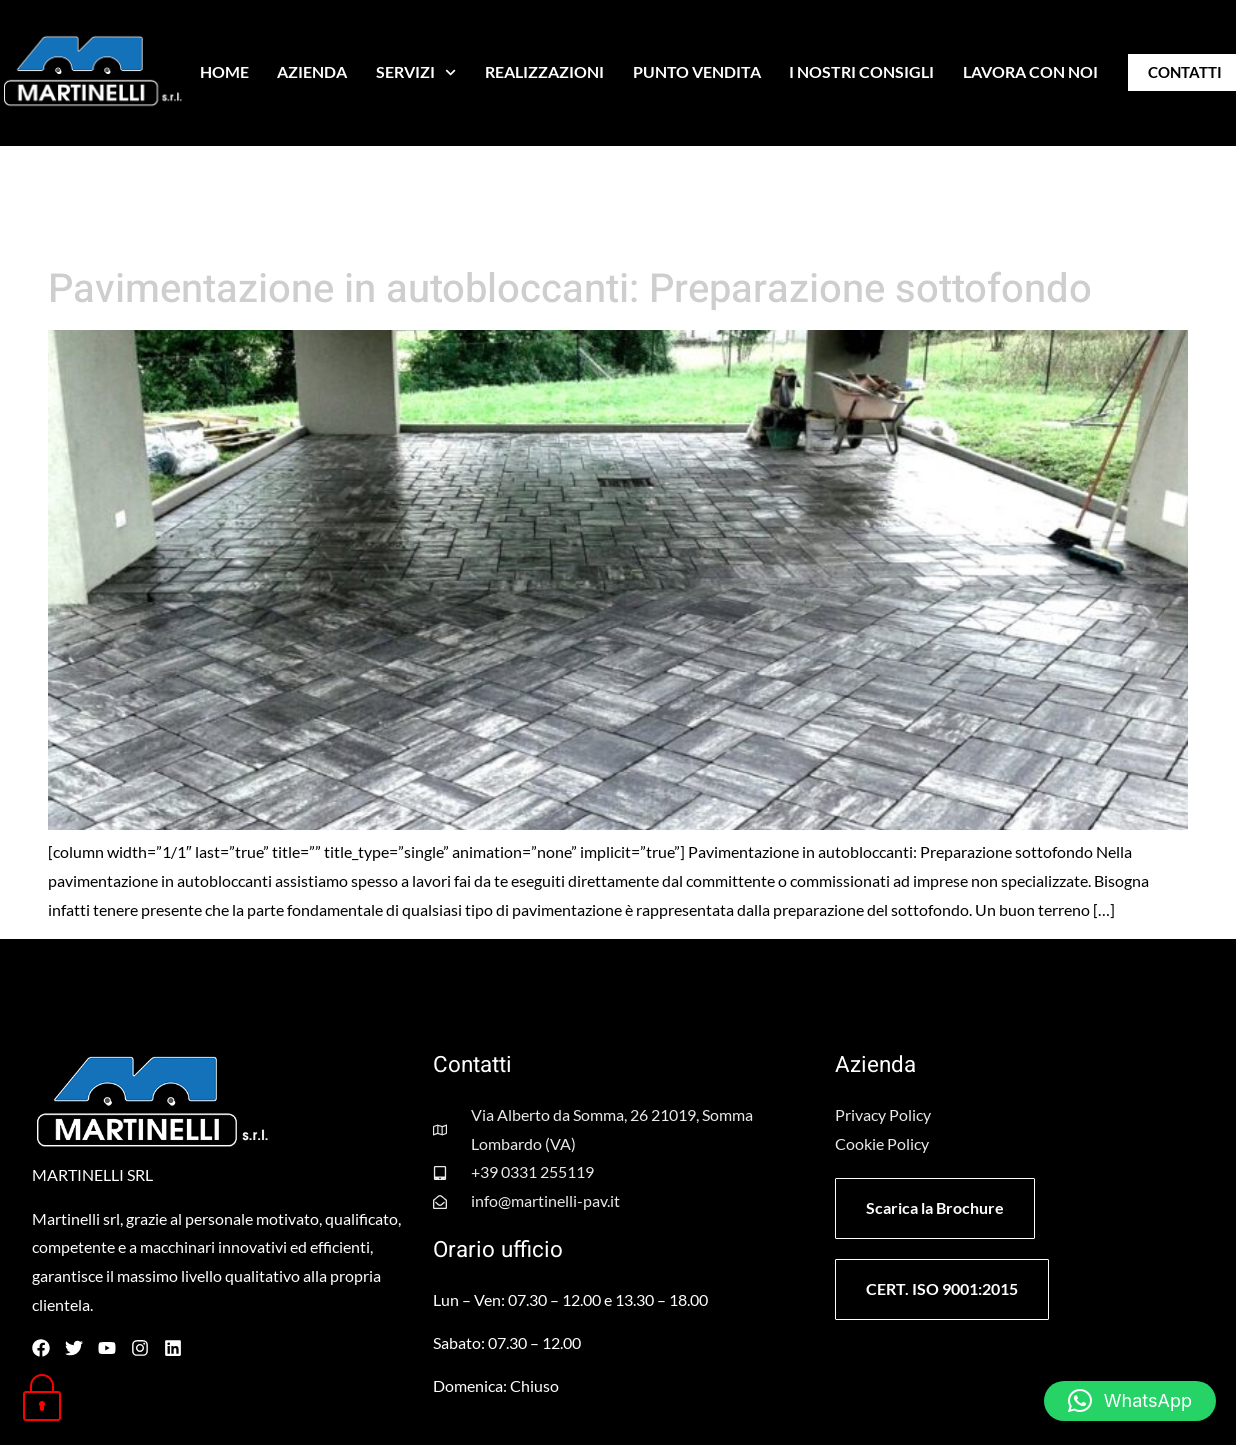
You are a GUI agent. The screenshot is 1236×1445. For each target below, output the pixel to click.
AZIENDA (312, 71)
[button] (1130, 1401)
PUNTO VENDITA (697, 71)
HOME (224, 71)
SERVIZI (416, 72)
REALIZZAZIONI (544, 71)
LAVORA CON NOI (1030, 71)
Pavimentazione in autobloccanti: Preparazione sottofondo (570, 289)
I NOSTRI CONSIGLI (861, 71)
